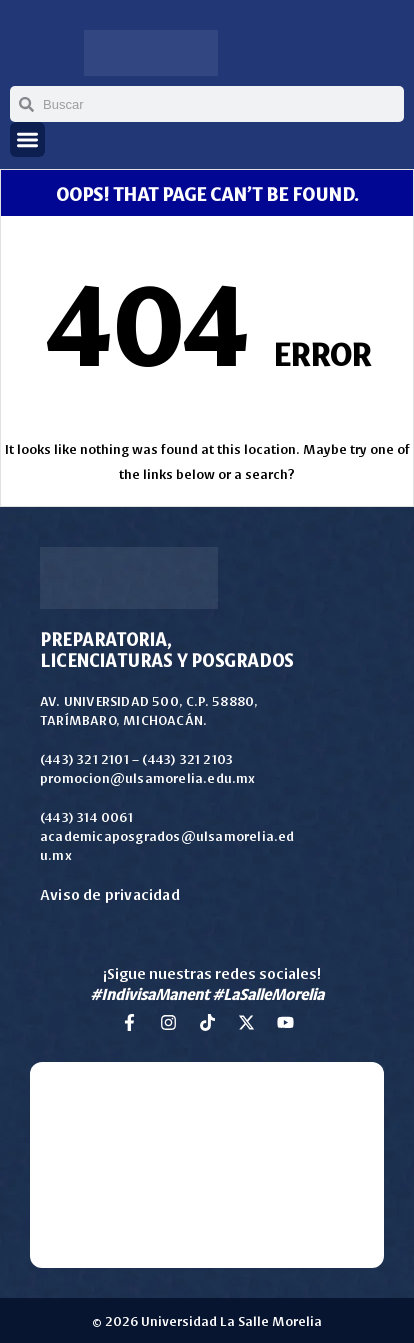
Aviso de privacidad (110, 893)
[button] (27, 139)
